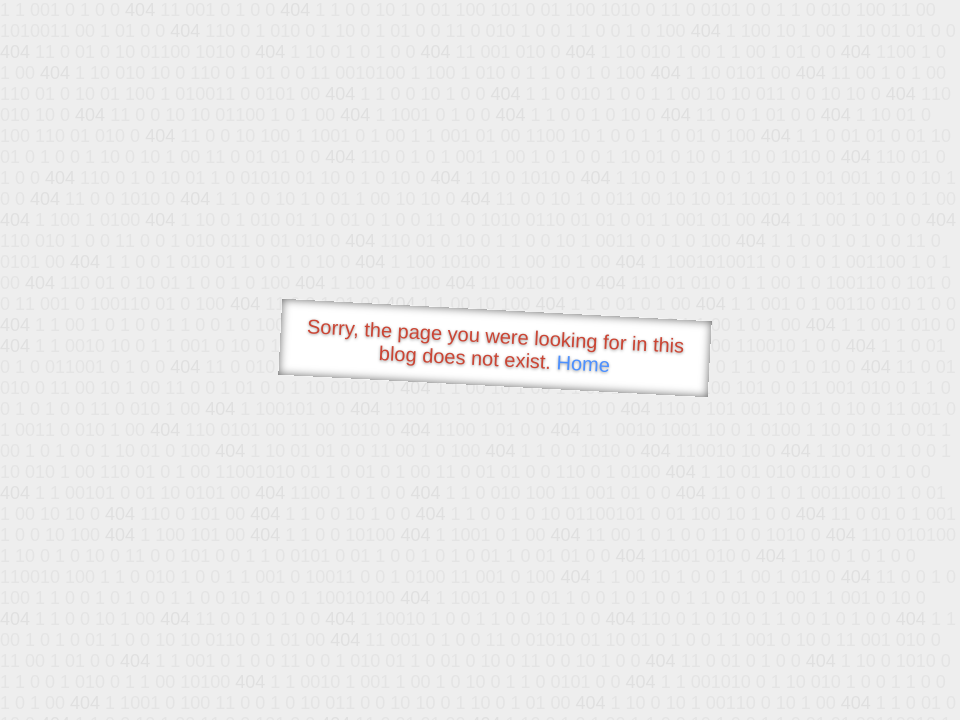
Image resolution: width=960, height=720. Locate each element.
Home (583, 363)
